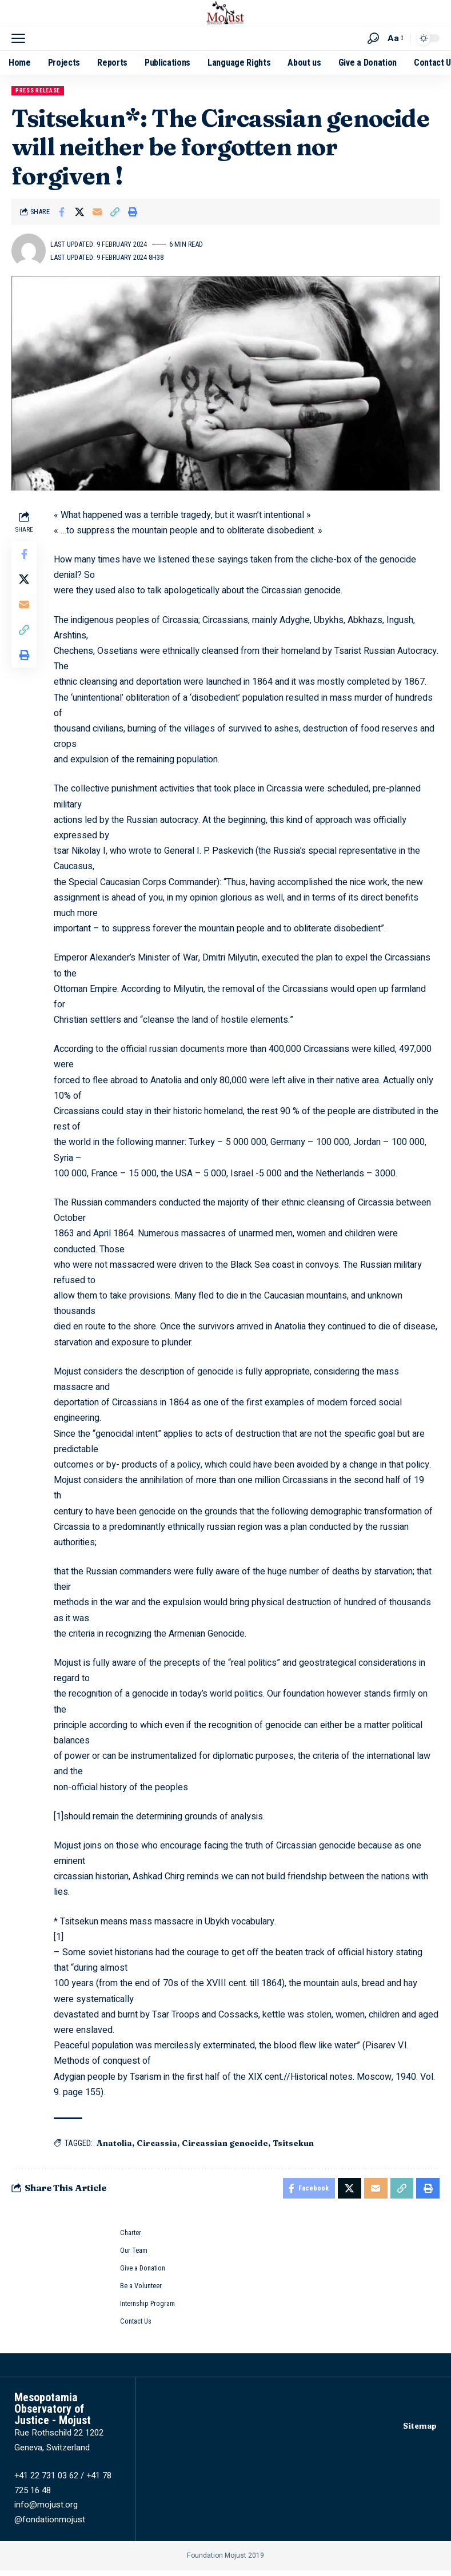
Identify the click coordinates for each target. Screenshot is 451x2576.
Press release (37, 90)
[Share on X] (79, 212)
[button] (21, 38)
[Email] (97, 212)
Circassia (159, 2143)
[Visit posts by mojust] (28, 251)
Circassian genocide (227, 2143)
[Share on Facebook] (62, 212)
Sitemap (419, 2431)
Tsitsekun (295, 2143)
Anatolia (116, 2143)
